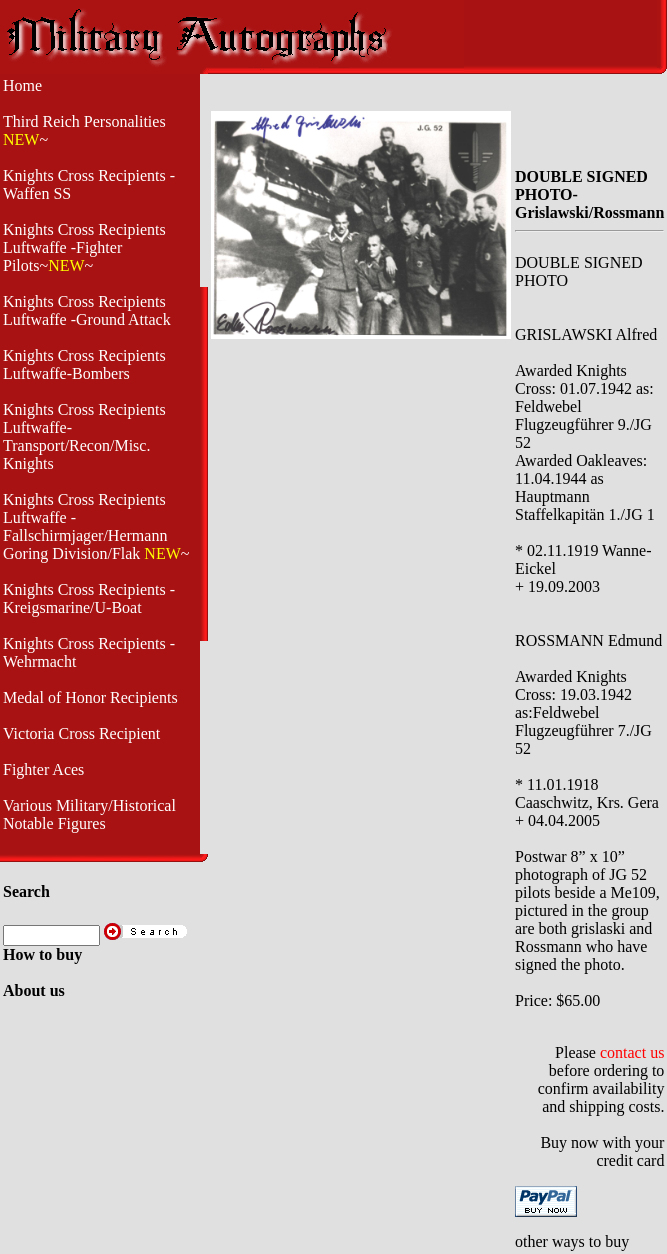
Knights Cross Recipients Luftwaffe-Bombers (84, 364)
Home (22, 85)
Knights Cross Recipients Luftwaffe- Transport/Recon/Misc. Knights (84, 436)
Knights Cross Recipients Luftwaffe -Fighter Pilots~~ (84, 247)
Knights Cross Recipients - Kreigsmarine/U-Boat (89, 598)
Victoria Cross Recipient (81, 733)
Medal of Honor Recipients (90, 697)
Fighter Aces (43, 769)
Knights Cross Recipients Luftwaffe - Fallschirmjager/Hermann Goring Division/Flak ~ (96, 526)
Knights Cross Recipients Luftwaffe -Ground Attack (87, 310)
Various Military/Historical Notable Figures (89, 814)
